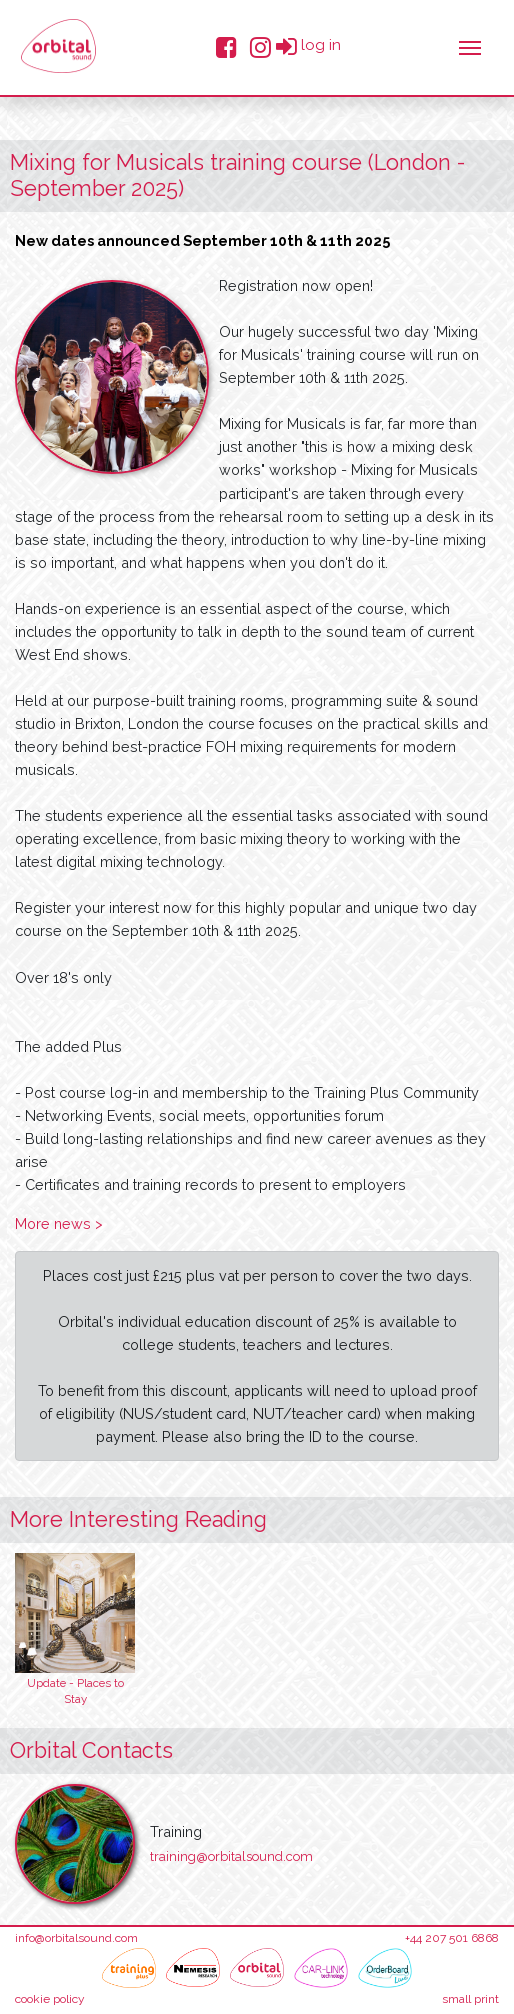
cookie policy (50, 1999)
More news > (59, 1223)
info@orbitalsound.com (76, 1938)
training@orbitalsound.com (231, 1856)
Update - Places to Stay (75, 1691)
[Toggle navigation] (470, 46)
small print (470, 1999)
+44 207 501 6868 (452, 1938)
